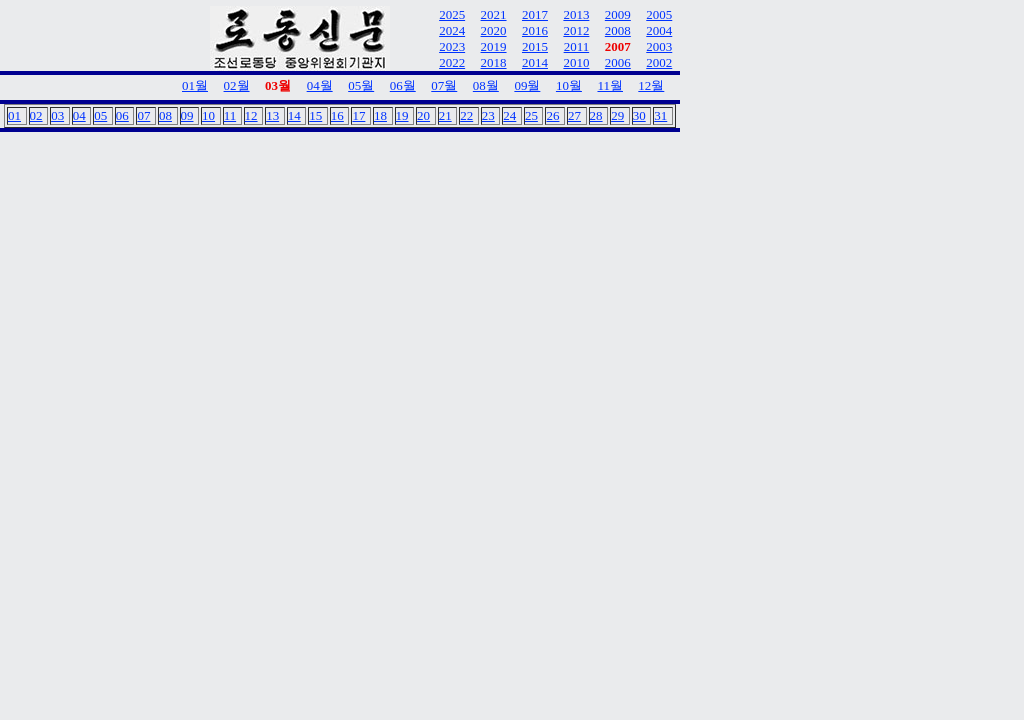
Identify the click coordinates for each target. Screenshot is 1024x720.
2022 (452, 62)
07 (143, 115)
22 (466, 115)
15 (315, 115)
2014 (535, 62)
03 (57, 115)
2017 (535, 14)
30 (639, 115)
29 (617, 115)
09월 (527, 85)
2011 (577, 46)
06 (122, 115)
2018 (494, 62)
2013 (576, 14)
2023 (452, 46)
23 (488, 115)
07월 (444, 85)
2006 (618, 62)
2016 (535, 30)
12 (251, 115)
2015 (535, 46)
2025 (452, 14)
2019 (494, 46)
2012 (576, 30)
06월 (403, 85)
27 (574, 115)
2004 (659, 30)
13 (272, 115)
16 (337, 115)
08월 (486, 85)
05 (100, 115)
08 (165, 115)
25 (531, 115)
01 (14, 115)
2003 (659, 46)
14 (294, 115)
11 (230, 115)
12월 (651, 85)
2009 (618, 14)
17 (358, 115)
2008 (618, 30)
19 (402, 115)
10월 (569, 85)
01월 (195, 85)
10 (208, 115)
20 (423, 115)
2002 (659, 62)
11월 (610, 85)
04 (79, 115)
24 (509, 115)
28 (596, 115)
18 (380, 115)
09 (187, 115)
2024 (452, 30)
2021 (494, 14)
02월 (237, 85)
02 (36, 115)
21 (445, 115)
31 (660, 115)
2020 (494, 30)
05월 (361, 85)
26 (552, 115)
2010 (576, 62)
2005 (659, 14)
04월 (320, 85)
